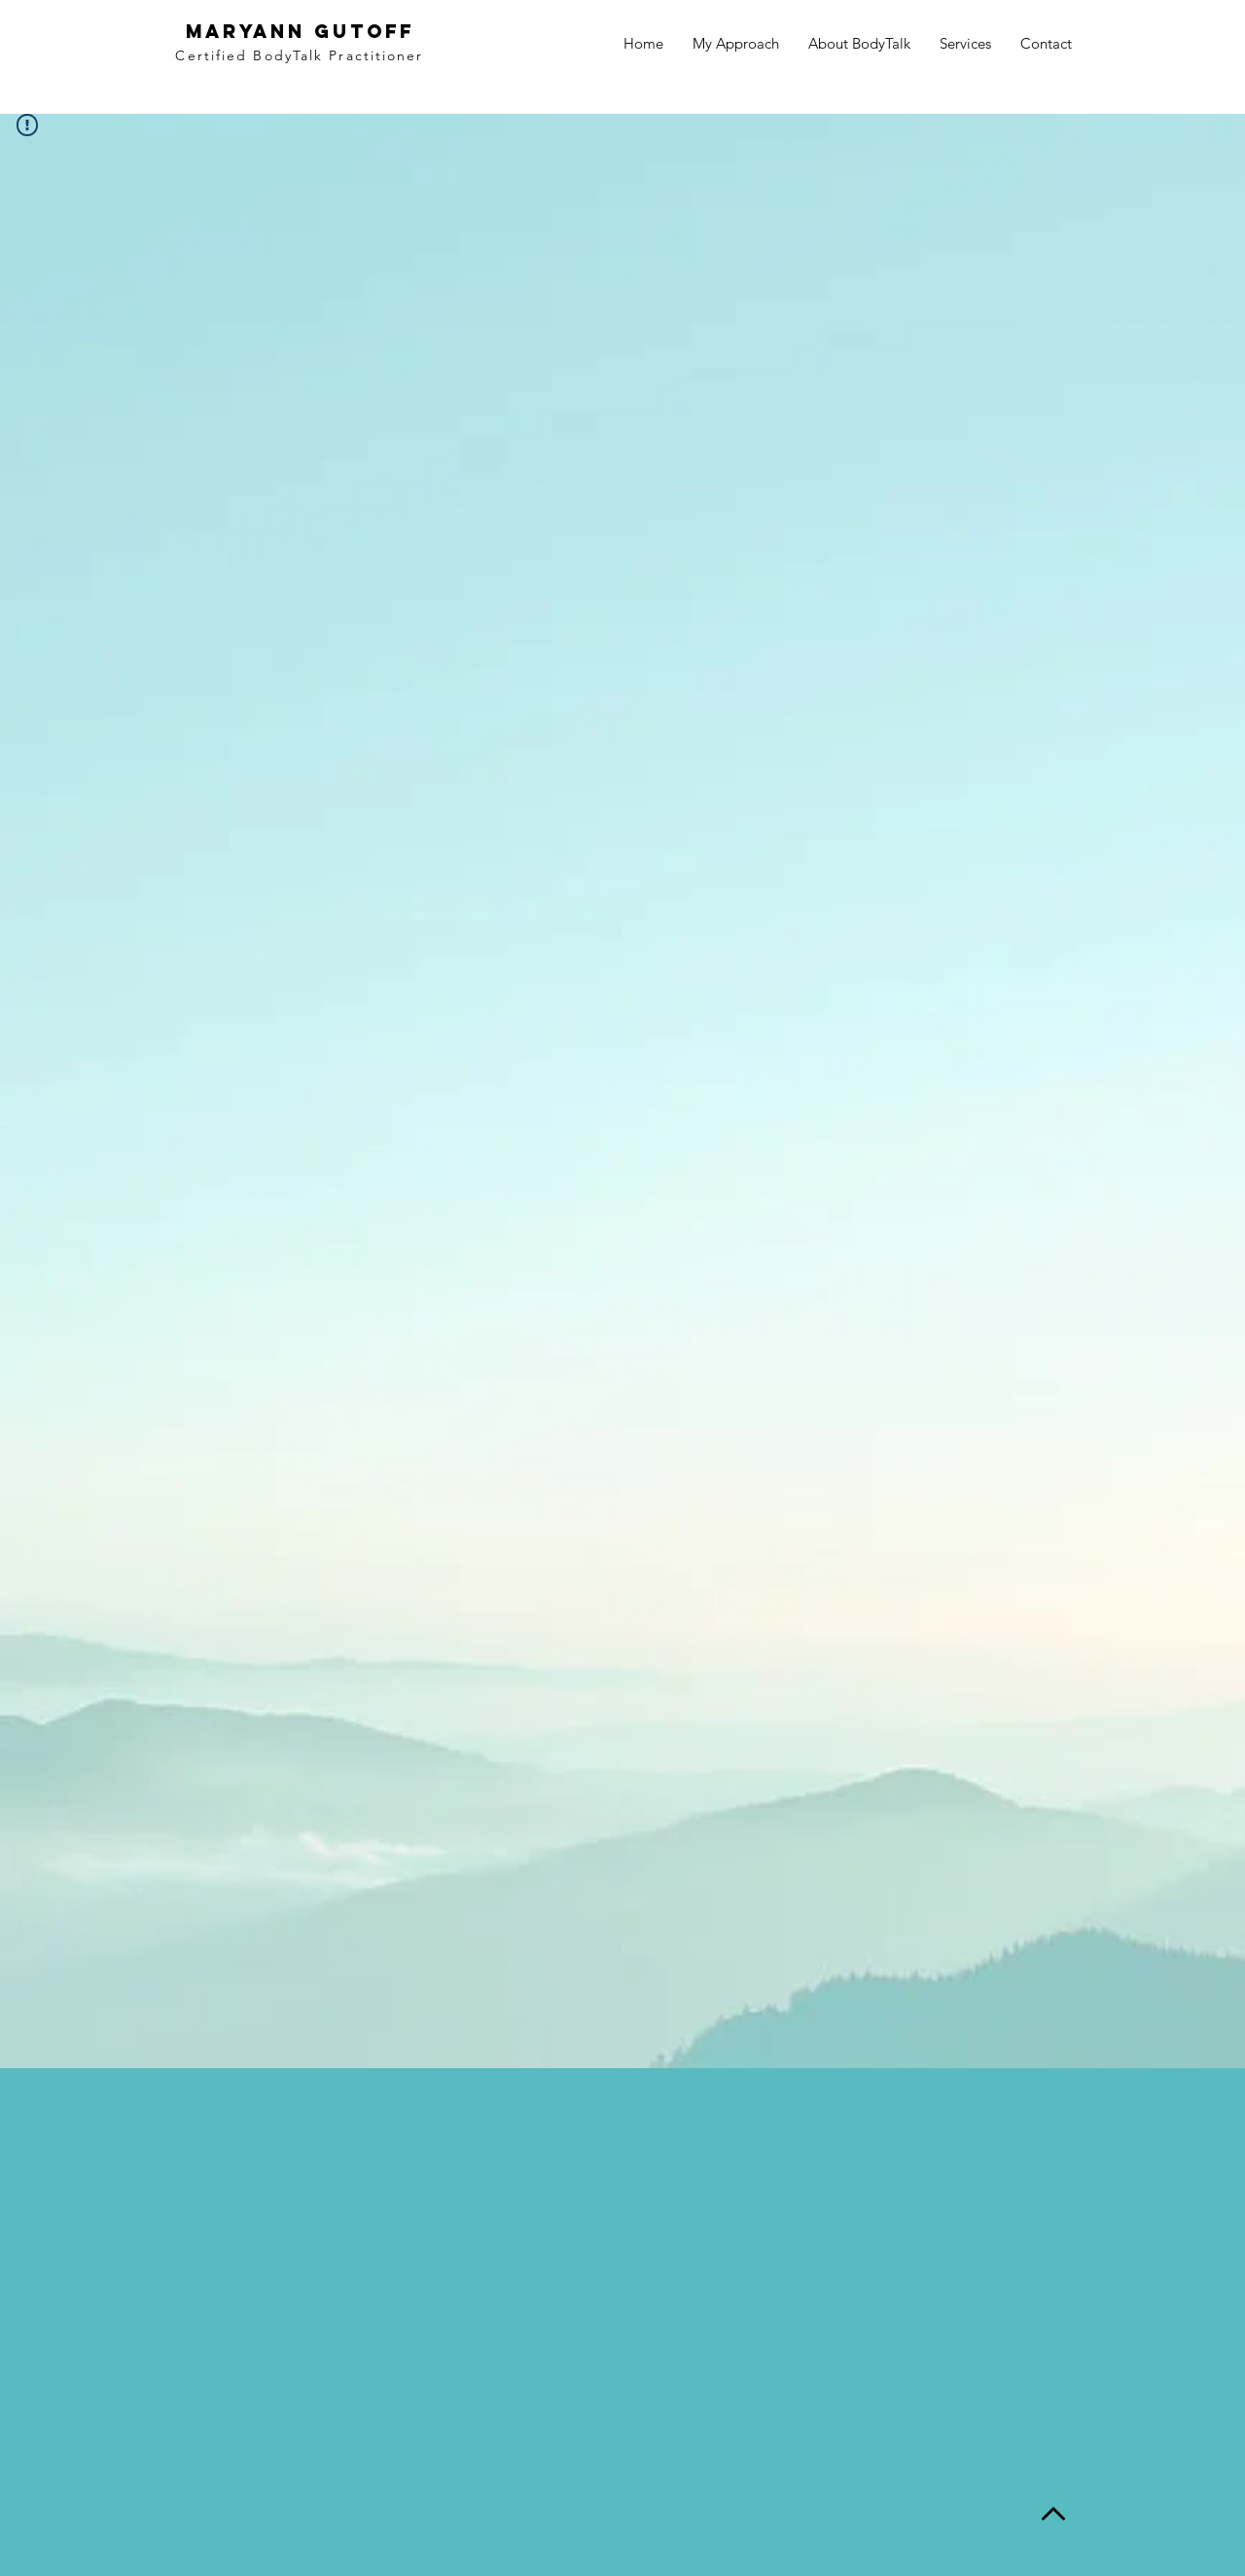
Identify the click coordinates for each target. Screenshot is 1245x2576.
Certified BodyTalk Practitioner (299, 55)
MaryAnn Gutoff (300, 31)
